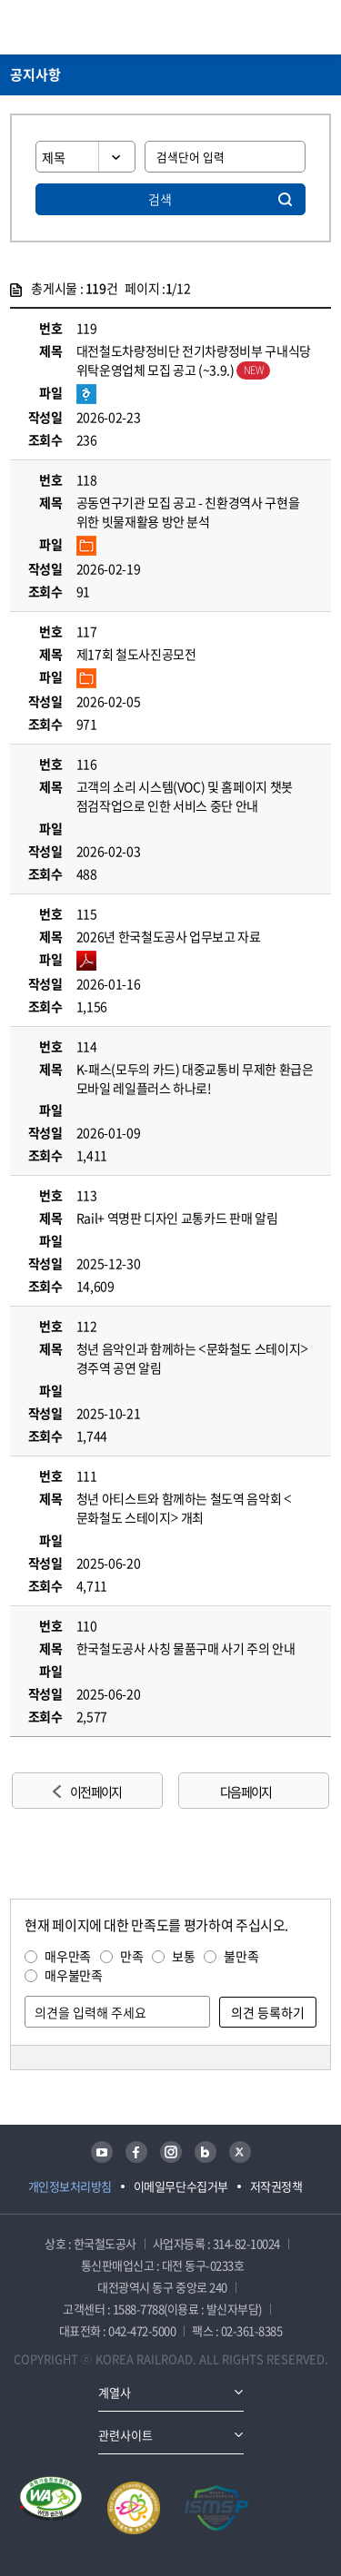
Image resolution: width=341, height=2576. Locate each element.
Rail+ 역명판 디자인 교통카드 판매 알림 (177, 1218)
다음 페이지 (245, 1791)
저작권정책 (276, 2186)
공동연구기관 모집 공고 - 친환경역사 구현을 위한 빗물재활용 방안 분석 (188, 511)
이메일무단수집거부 (181, 2186)
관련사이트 (125, 2434)
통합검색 (287, 27)
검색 (160, 199)
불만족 (241, 1956)
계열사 (114, 2392)
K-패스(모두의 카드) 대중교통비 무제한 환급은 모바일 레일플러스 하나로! (195, 1078)
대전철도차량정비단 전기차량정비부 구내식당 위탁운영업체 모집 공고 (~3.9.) (193, 360)
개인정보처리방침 (70, 2186)
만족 (131, 1956)
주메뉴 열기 (320, 27)
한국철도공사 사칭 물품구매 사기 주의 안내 (186, 1648)
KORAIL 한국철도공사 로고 (81, 27)
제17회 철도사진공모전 (136, 654)
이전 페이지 (95, 1791)
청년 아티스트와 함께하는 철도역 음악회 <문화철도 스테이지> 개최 (184, 1507)
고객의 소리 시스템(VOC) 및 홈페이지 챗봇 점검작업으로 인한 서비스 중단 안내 (184, 795)
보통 (183, 1956)
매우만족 (68, 1956)
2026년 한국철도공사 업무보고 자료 (168, 936)
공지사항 (35, 74)
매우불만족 (73, 1975)
